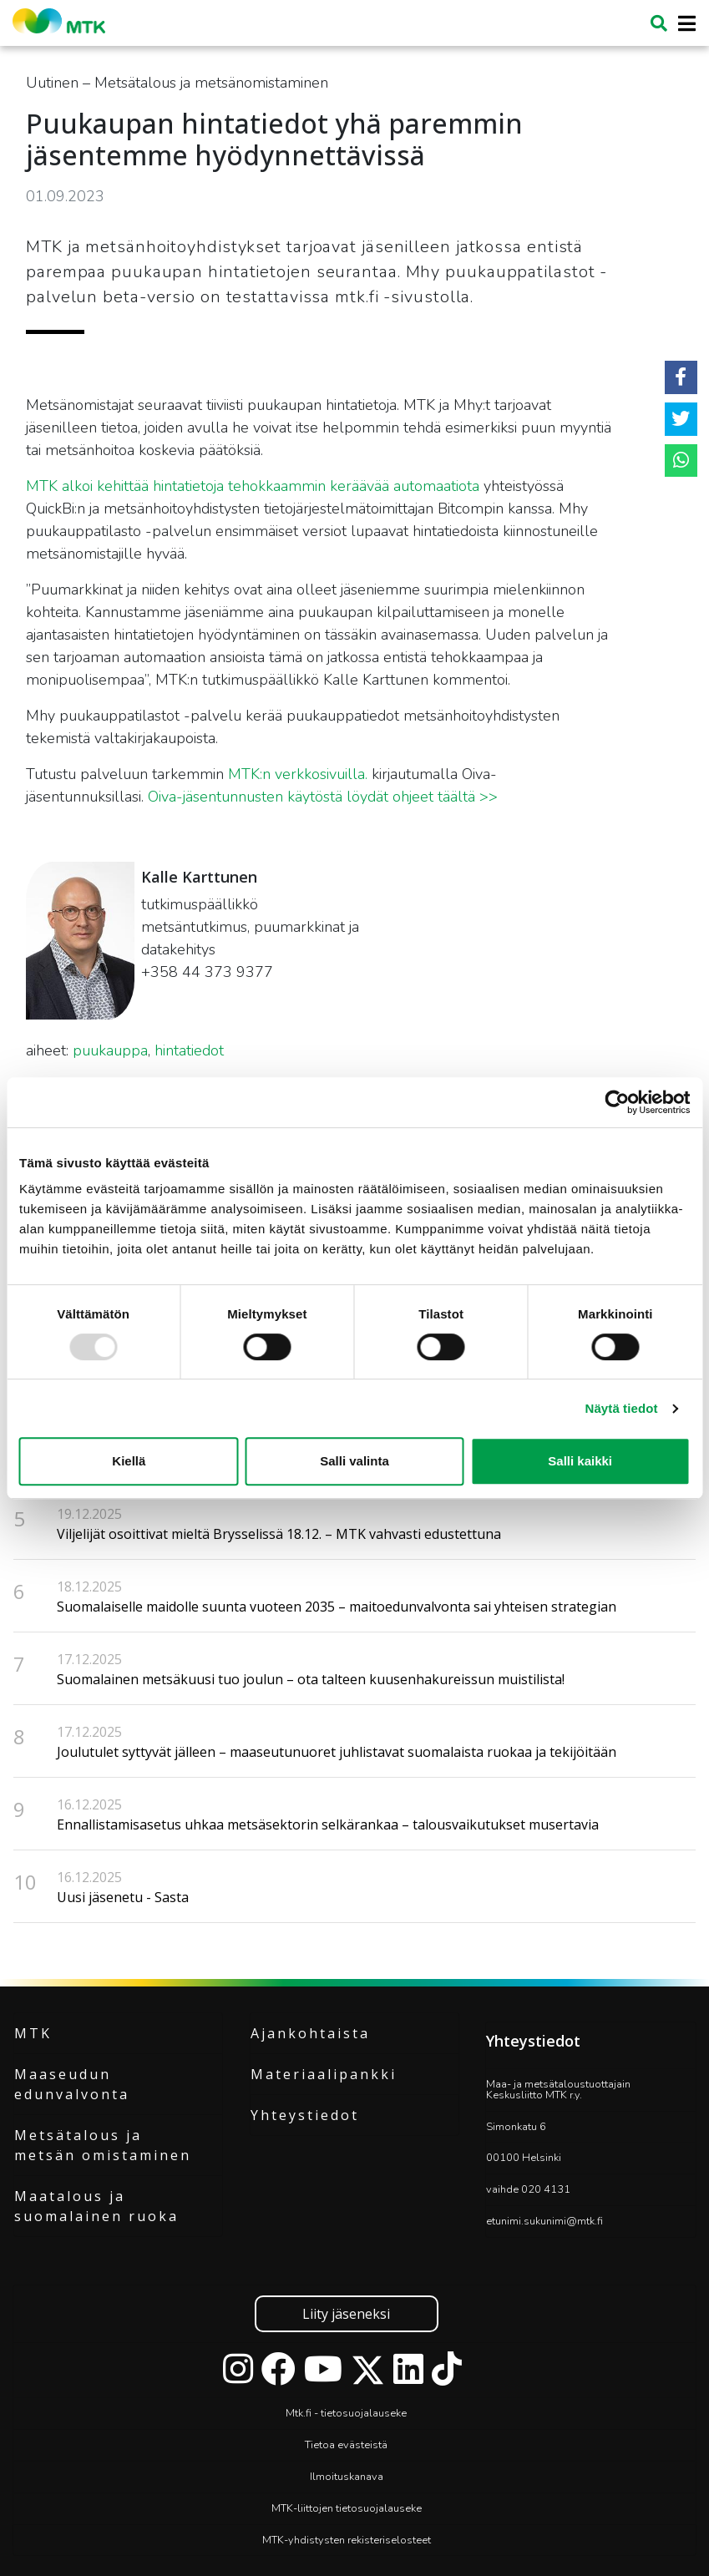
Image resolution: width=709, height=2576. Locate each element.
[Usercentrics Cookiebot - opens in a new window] (617, 1102)
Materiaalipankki (324, 2074)
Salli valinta (354, 1461)
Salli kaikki (580, 1461)
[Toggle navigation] (681, 24)
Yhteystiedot (305, 2115)
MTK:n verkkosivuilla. (297, 774)
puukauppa (110, 1050)
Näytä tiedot (621, 1408)
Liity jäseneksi (346, 2314)
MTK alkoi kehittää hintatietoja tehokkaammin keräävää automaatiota (252, 486)
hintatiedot (189, 1050)
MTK (33, 2033)
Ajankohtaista (310, 2033)
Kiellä (128, 1461)
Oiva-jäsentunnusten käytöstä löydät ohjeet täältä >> (323, 797)
